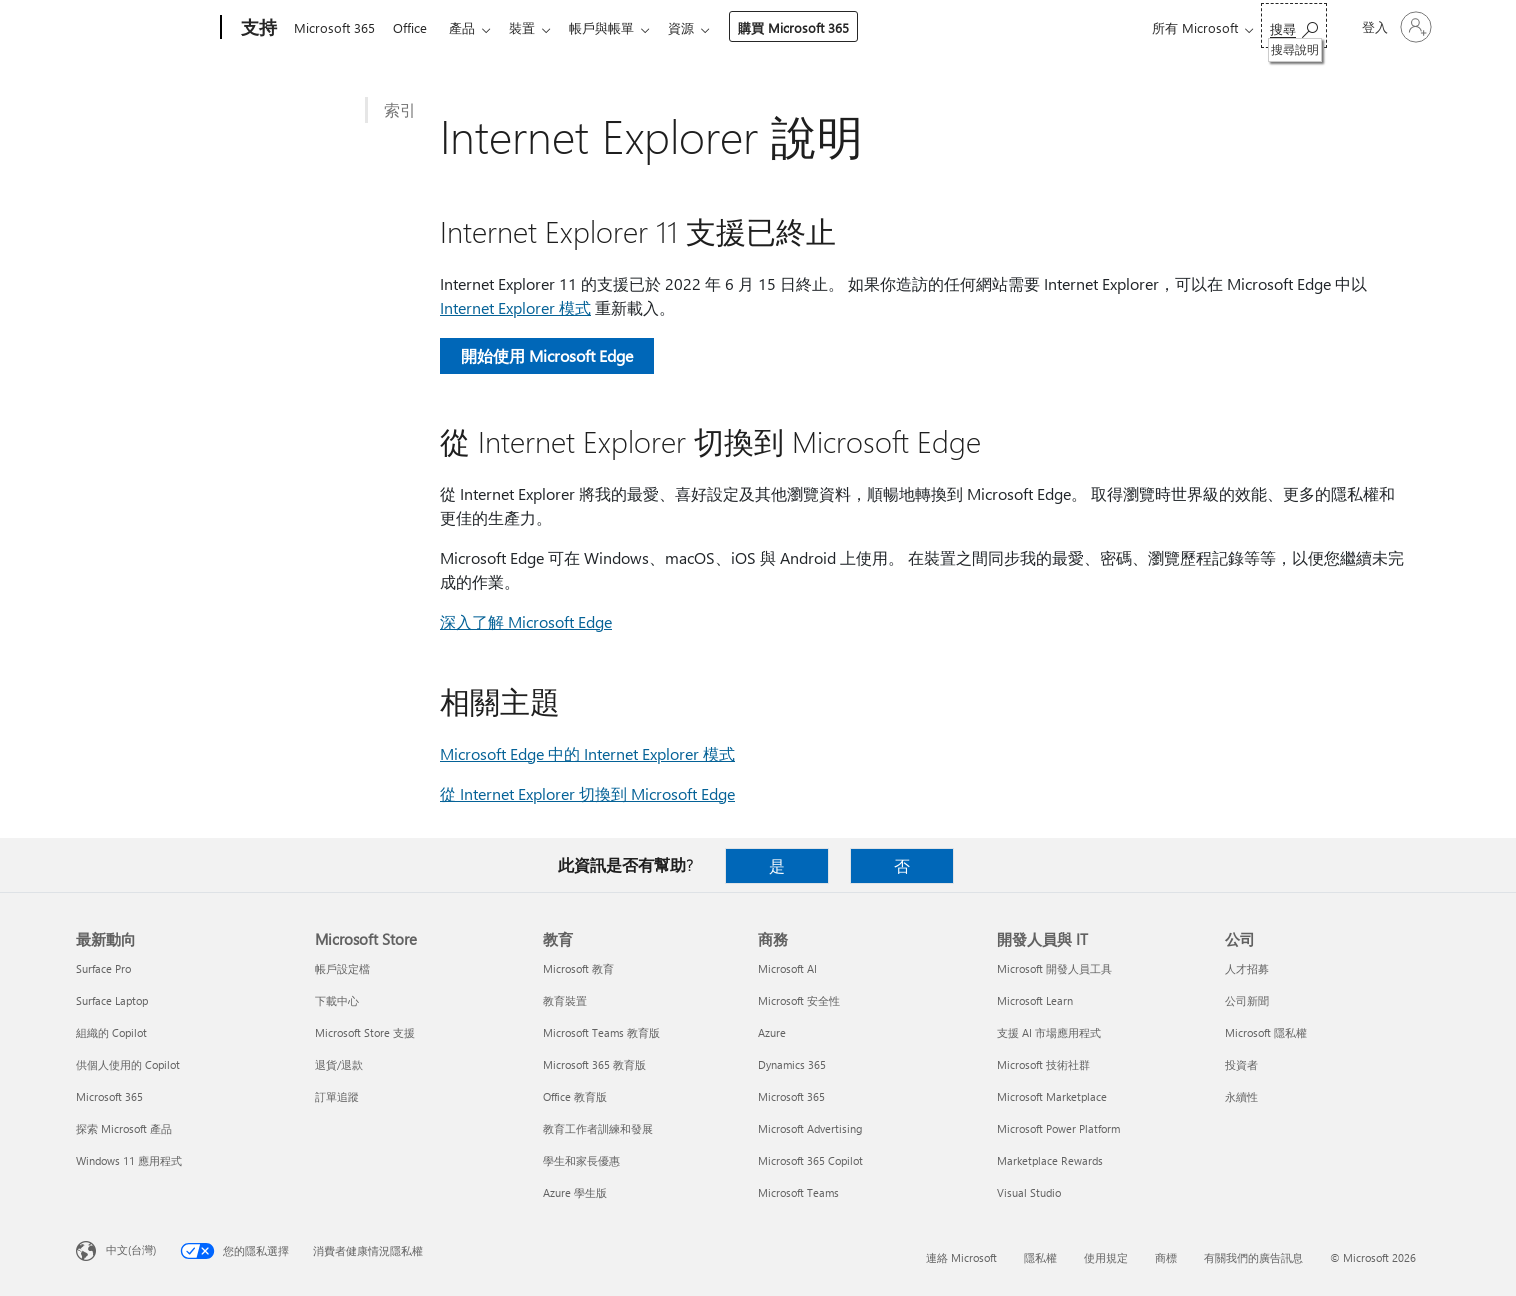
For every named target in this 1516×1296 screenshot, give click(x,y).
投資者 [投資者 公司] (1241, 1064)
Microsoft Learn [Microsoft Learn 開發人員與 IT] (1035, 1000)
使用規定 (1106, 1257)
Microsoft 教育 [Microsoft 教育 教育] (578, 968)
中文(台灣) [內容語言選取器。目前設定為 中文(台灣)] (131, 1249)
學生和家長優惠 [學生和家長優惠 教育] (581, 1160)
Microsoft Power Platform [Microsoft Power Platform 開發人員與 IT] (1058, 1128)
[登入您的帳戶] (1395, 27)
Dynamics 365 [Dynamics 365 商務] (792, 1064)
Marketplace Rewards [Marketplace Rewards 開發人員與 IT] (1050, 1160)
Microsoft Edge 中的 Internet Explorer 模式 (587, 753)
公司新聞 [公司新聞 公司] (1247, 1000)
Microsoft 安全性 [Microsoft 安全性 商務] (799, 1000)
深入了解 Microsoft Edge (526, 621)
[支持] (257, 28)
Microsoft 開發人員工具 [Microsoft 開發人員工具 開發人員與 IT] (1054, 968)
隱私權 (1040, 1257)
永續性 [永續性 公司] (1241, 1096)
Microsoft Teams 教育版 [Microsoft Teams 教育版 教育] (601, 1032)
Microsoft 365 (334, 27)
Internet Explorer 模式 (515, 307)
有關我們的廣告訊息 (1253, 1257)
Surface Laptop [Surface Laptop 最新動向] (112, 1000)
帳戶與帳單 (617, 27)
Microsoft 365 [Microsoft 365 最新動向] (109, 1096)
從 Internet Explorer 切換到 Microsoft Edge (587, 793)
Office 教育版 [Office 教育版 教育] (575, 1096)
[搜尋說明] (1294, 25)
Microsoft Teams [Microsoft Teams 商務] (798, 1192)
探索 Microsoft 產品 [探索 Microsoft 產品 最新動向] (124, 1128)
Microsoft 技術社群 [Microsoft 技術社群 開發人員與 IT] (1043, 1064)
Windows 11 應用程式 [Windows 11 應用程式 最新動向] (129, 1160)
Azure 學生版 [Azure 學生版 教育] (575, 1192)
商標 (1166, 1257)
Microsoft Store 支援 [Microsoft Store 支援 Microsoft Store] (365, 1032)
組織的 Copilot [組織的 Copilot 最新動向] (111, 1032)
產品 (470, 27)
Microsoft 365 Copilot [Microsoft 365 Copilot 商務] (810, 1160)
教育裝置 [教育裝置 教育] (565, 1000)
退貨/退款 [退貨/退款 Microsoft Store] (339, 1064)
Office (414, 27)
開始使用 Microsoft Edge (547, 355)
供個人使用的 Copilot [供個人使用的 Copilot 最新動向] (128, 1064)
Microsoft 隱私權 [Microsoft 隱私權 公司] (1266, 1032)
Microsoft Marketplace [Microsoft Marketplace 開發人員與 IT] (1052, 1096)
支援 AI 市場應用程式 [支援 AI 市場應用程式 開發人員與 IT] (1049, 1032)
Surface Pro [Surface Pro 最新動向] (103, 968)
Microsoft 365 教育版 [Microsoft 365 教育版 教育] (594, 1064)
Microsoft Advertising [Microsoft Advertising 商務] (810, 1128)
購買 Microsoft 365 (813, 27)
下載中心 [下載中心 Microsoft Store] (337, 1000)
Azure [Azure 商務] (772, 1032)
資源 (701, 27)
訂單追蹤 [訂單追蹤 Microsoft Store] (337, 1096)
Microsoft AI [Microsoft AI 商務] (787, 968)
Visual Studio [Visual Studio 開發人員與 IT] (1029, 1192)
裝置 (534, 27)
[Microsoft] (144, 28)
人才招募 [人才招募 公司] (1247, 968)
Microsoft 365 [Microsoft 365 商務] (791, 1096)
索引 (400, 109)
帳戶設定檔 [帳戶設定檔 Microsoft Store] (342, 968)
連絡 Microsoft (961, 1257)
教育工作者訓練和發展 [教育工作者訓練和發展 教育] (598, 1128)
